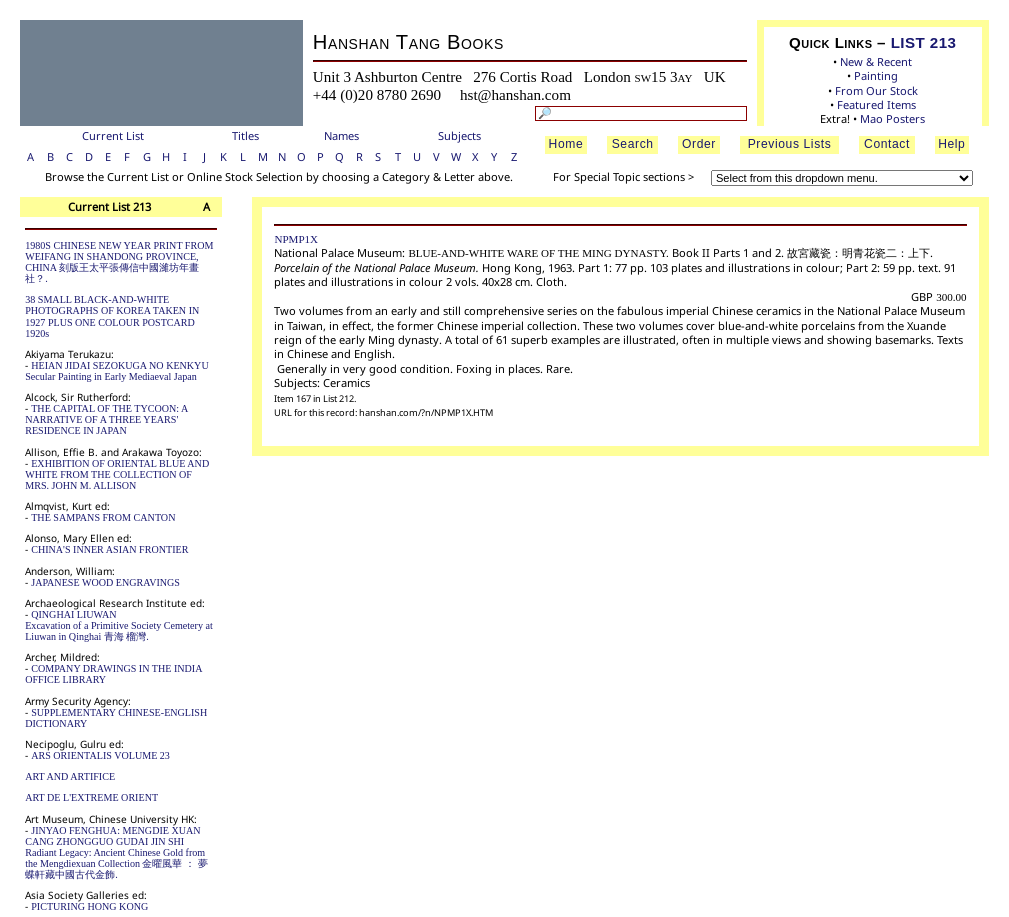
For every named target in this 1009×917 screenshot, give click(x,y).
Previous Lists (790, 144)
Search (633, 144)
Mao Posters (892, 118)
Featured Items (876, 104)
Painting (876, 75)
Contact (887, 144)
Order (699, 144)
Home (566, 144)
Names (341, 135)
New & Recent (876, 61)
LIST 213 (924, 42)
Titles (245, 135)
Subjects (459, 135)
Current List (113, 135)
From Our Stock (876, 90)
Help (951, 144)
